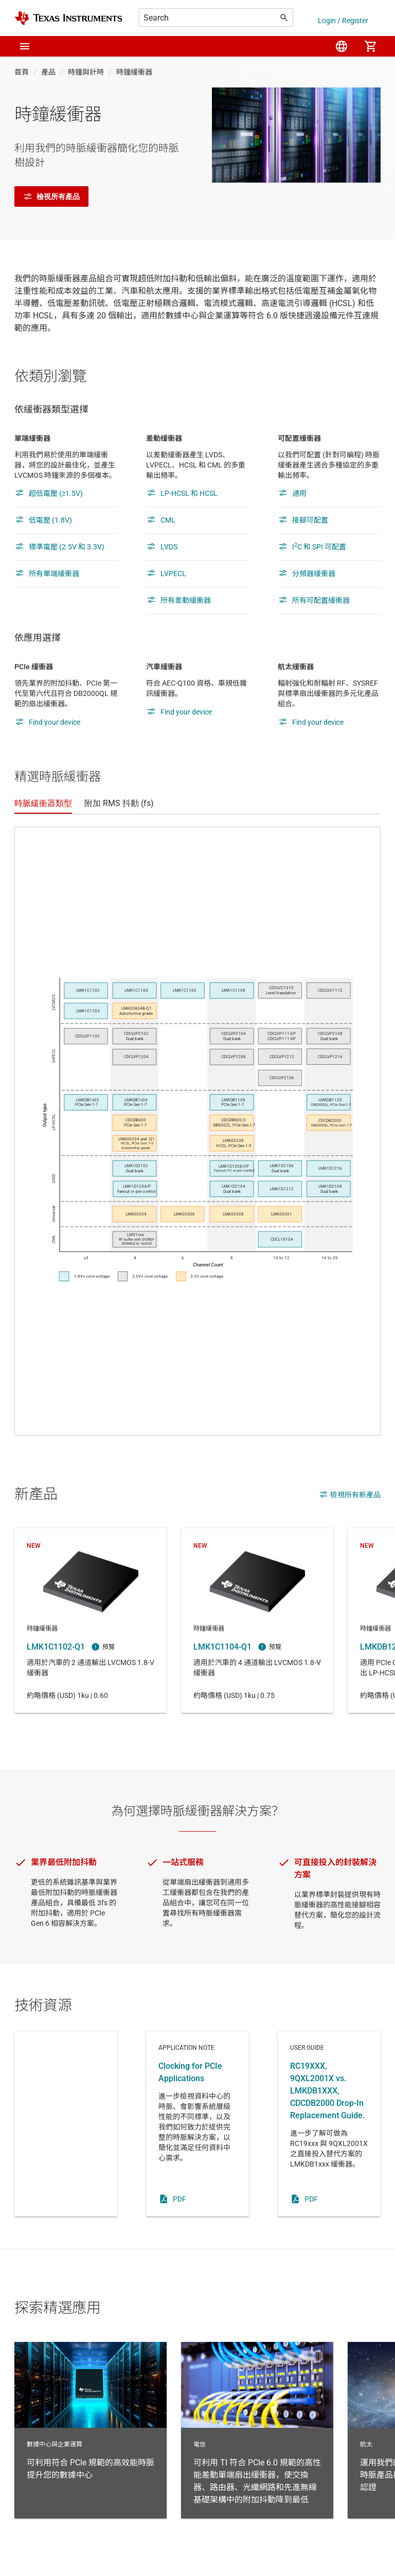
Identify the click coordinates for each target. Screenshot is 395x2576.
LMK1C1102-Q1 (90, 1620)
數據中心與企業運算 (90, 2430)
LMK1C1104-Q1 (257, 1620)
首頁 (21, 72)
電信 (257, 2430)
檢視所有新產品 (350, 1494)
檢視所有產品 (51, 196)
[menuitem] (341, 46)
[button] (24, 46)
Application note (197, 2123)
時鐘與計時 (86, 72)
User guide (329, 2123)
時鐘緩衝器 (134, 72)
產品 (48, 72)
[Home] (68, 18)
